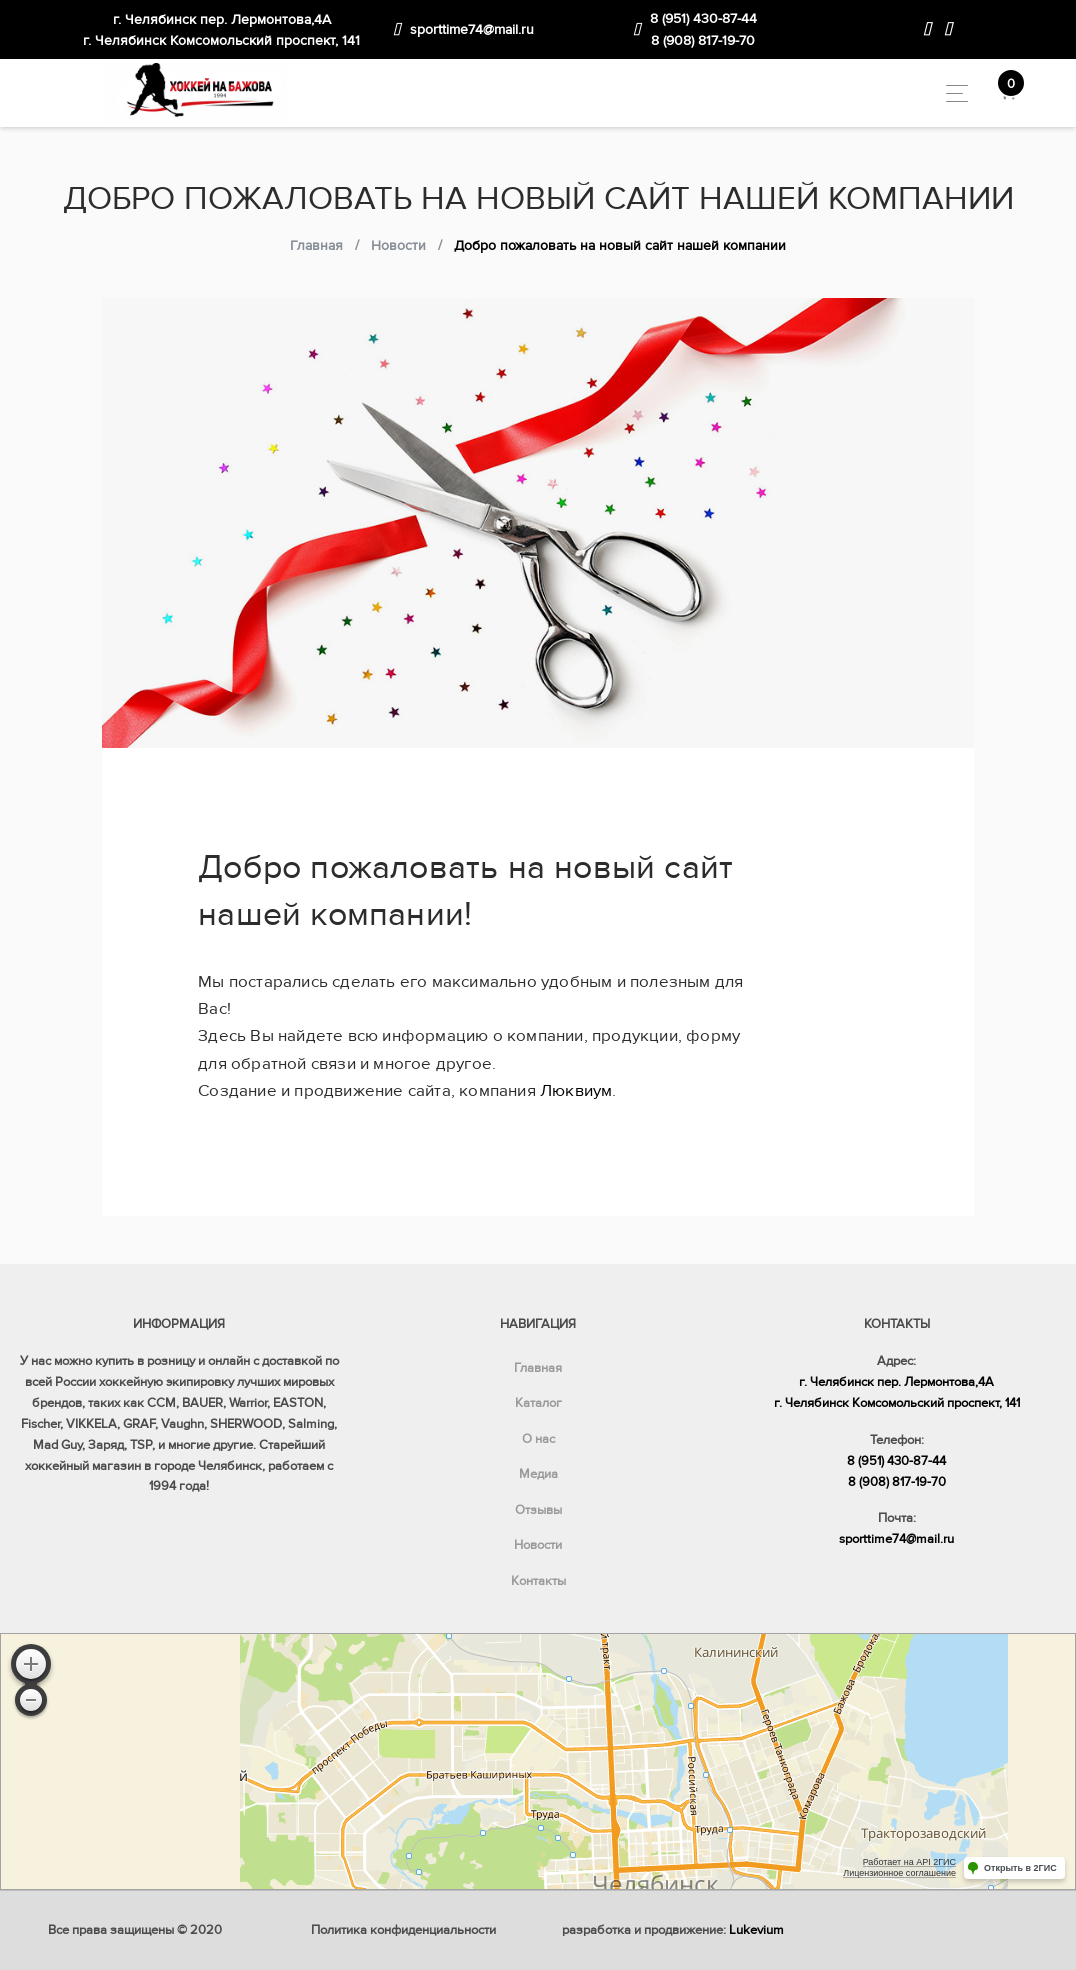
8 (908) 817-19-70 (703, 40)
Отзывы (538, 1510)
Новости (538, 1545)
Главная (538, 1368)
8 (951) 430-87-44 (703, 18)
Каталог (538, 1403)
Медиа (538, 1474)
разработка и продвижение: (673, 1930)
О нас (538, 1439)
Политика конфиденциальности (403, 1930)
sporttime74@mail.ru (472, 29)
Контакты (538, 1581)
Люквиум (576, 1090)
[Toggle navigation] (951, 93)
